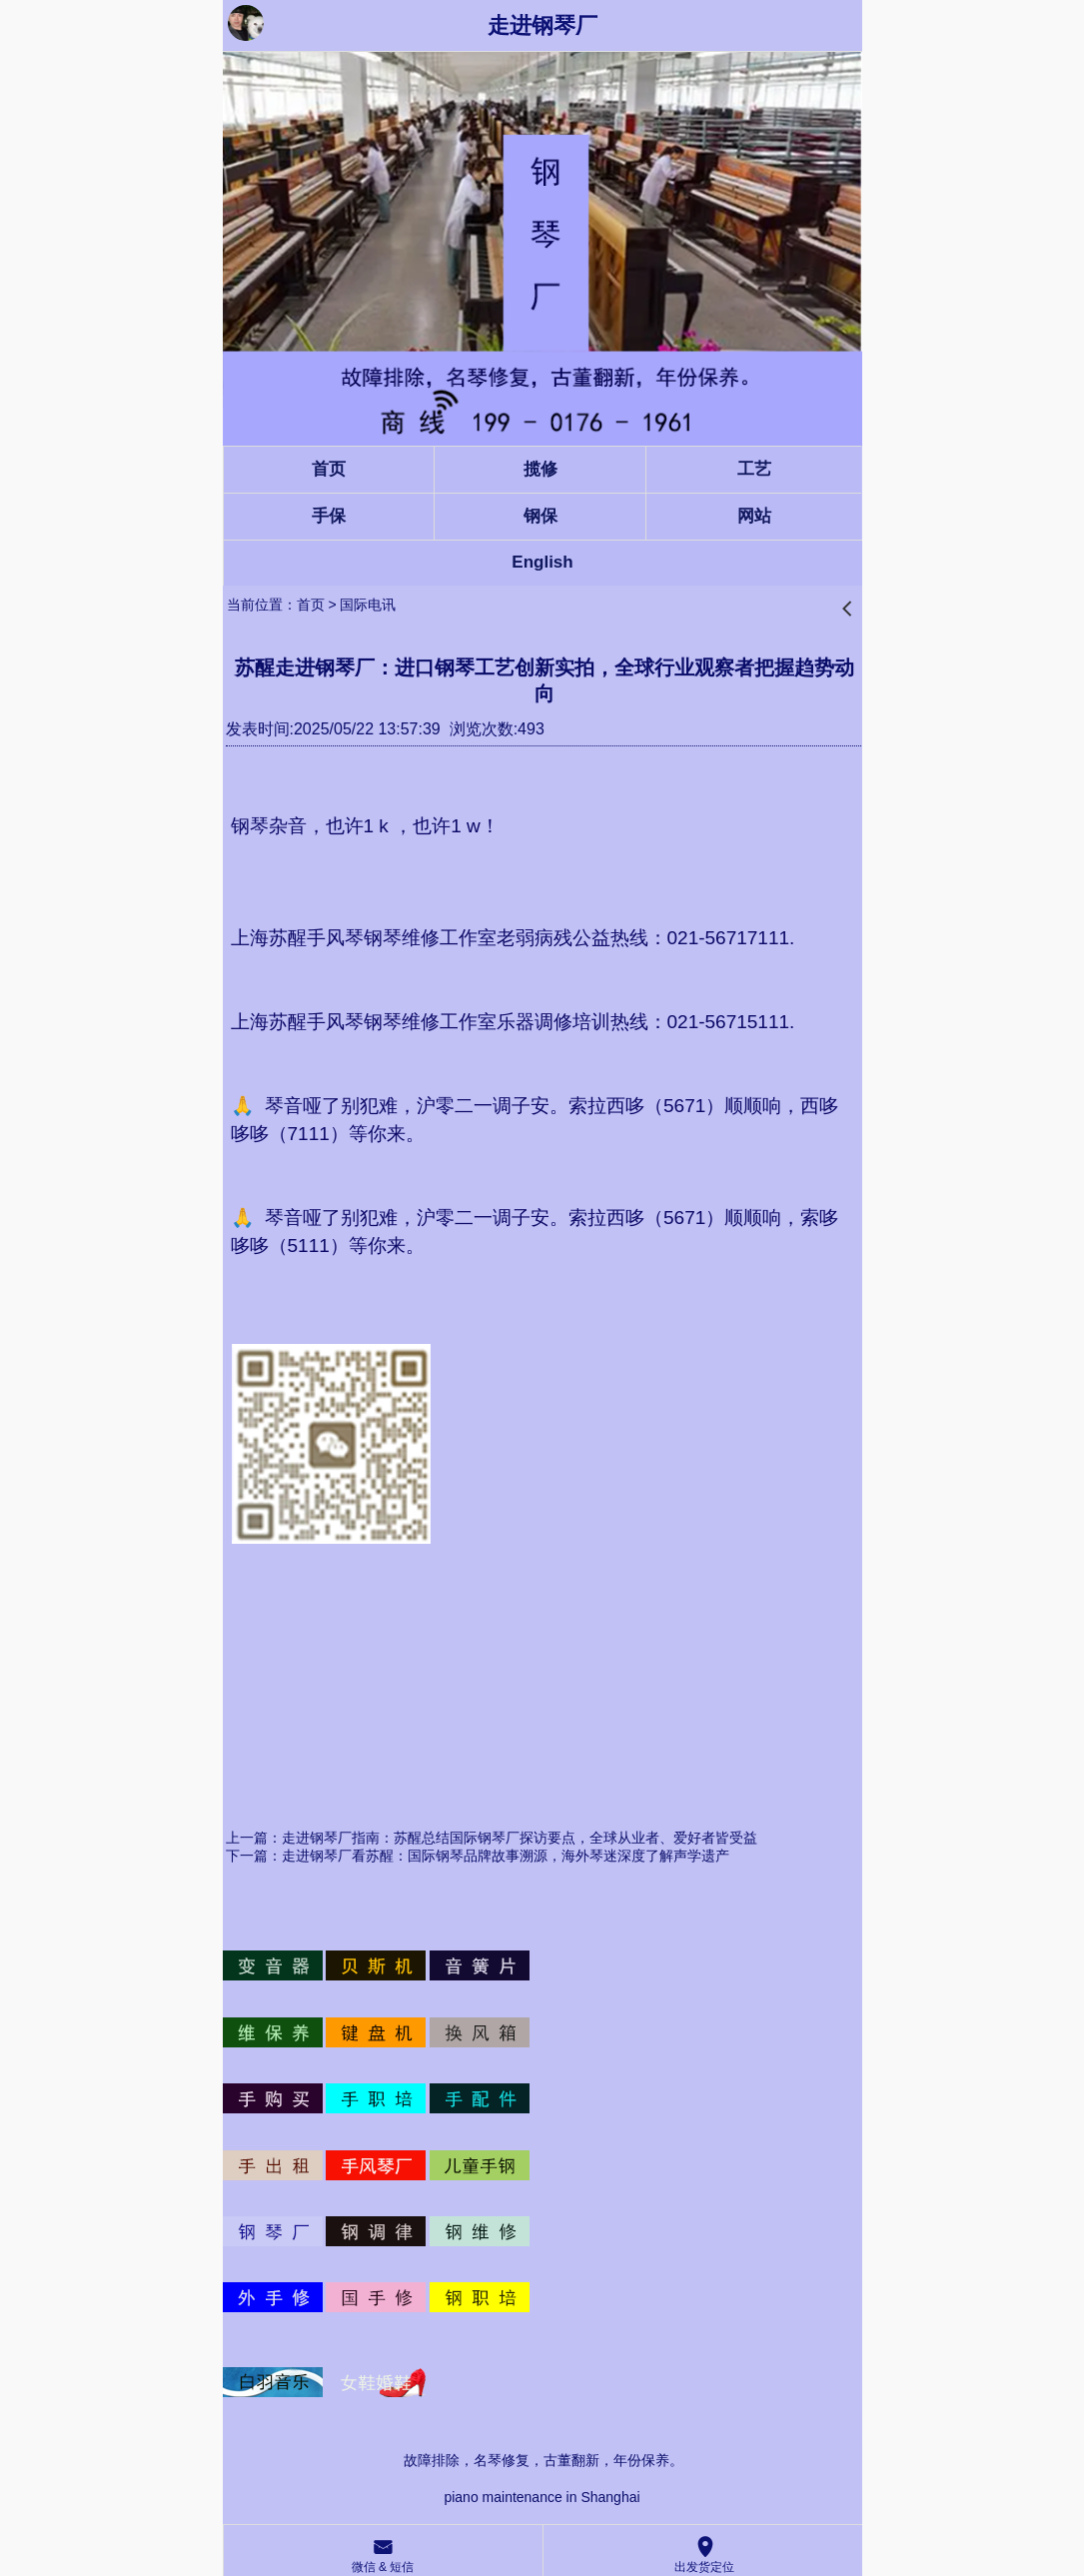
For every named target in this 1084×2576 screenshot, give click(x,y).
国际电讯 (368, 605)
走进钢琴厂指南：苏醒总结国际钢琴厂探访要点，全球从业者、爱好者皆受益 (519, 1838)
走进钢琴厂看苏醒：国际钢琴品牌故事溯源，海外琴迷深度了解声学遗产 (505, 1856)
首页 (311, 605)
